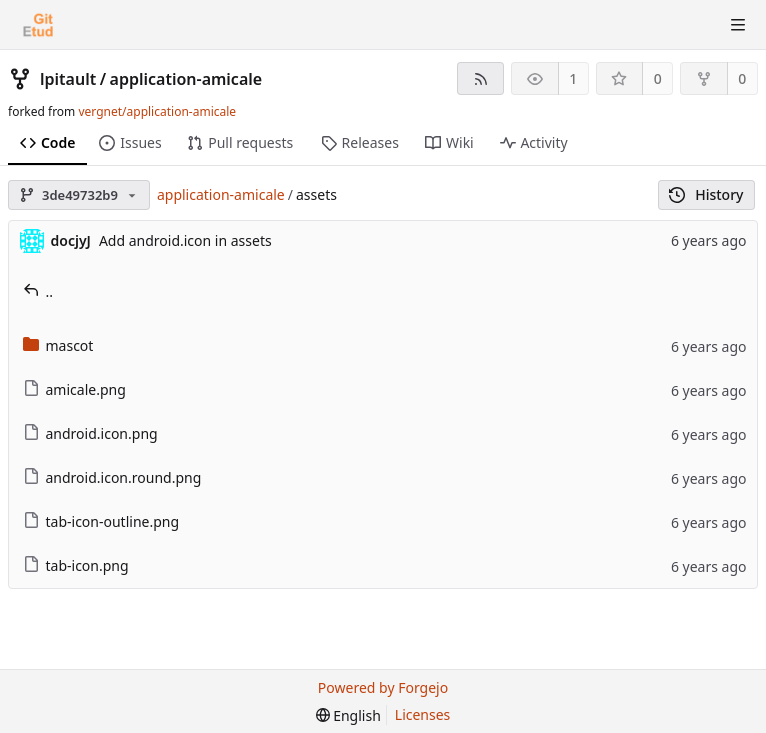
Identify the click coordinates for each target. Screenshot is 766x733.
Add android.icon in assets (185, 240)
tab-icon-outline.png (101, 521)
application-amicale (186, 79)
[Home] (38, 25)
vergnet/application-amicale (157, 111)
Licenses (423, 714)
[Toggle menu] (738, 25)
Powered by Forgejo (383, 687)
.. (38, 291)
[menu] (348, 715)
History (706, 194)
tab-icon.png (76, 565)
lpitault (68, 79)
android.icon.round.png (112, 477)
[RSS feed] (480, 78)
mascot (58, 345)
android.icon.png (90, 433)
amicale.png (74, 389)
